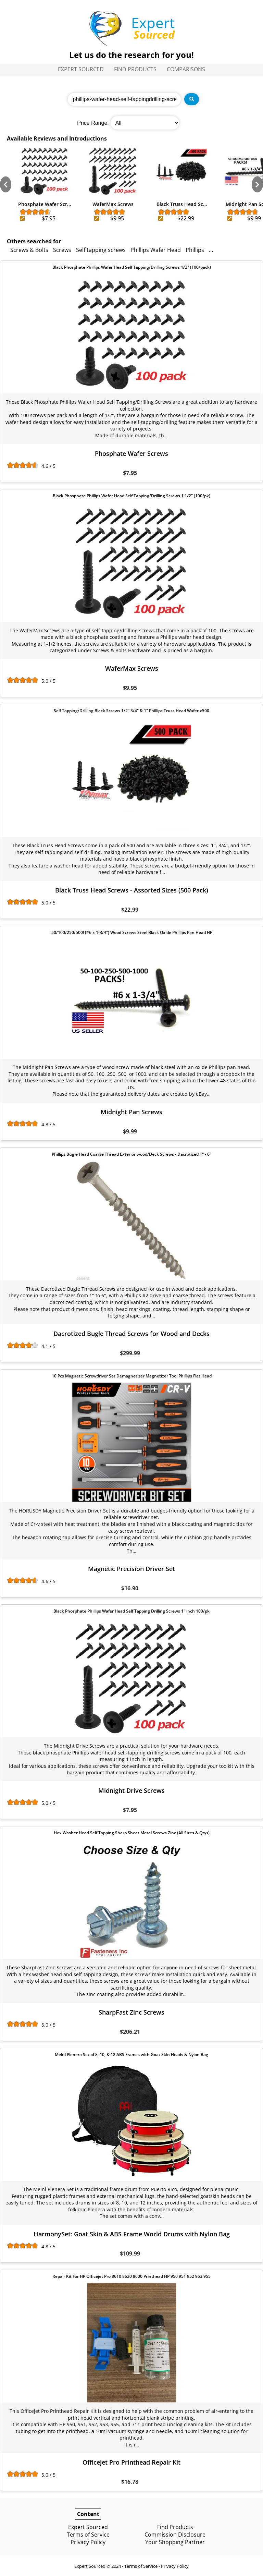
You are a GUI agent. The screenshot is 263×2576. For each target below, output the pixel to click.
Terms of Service (88, 2534)
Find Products (135, 69)
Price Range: (93, 123)
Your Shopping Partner (175, 2542)
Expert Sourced (81, 69)
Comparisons (186, 69)
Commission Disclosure (175, 2534)
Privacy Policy (88, 2542)
